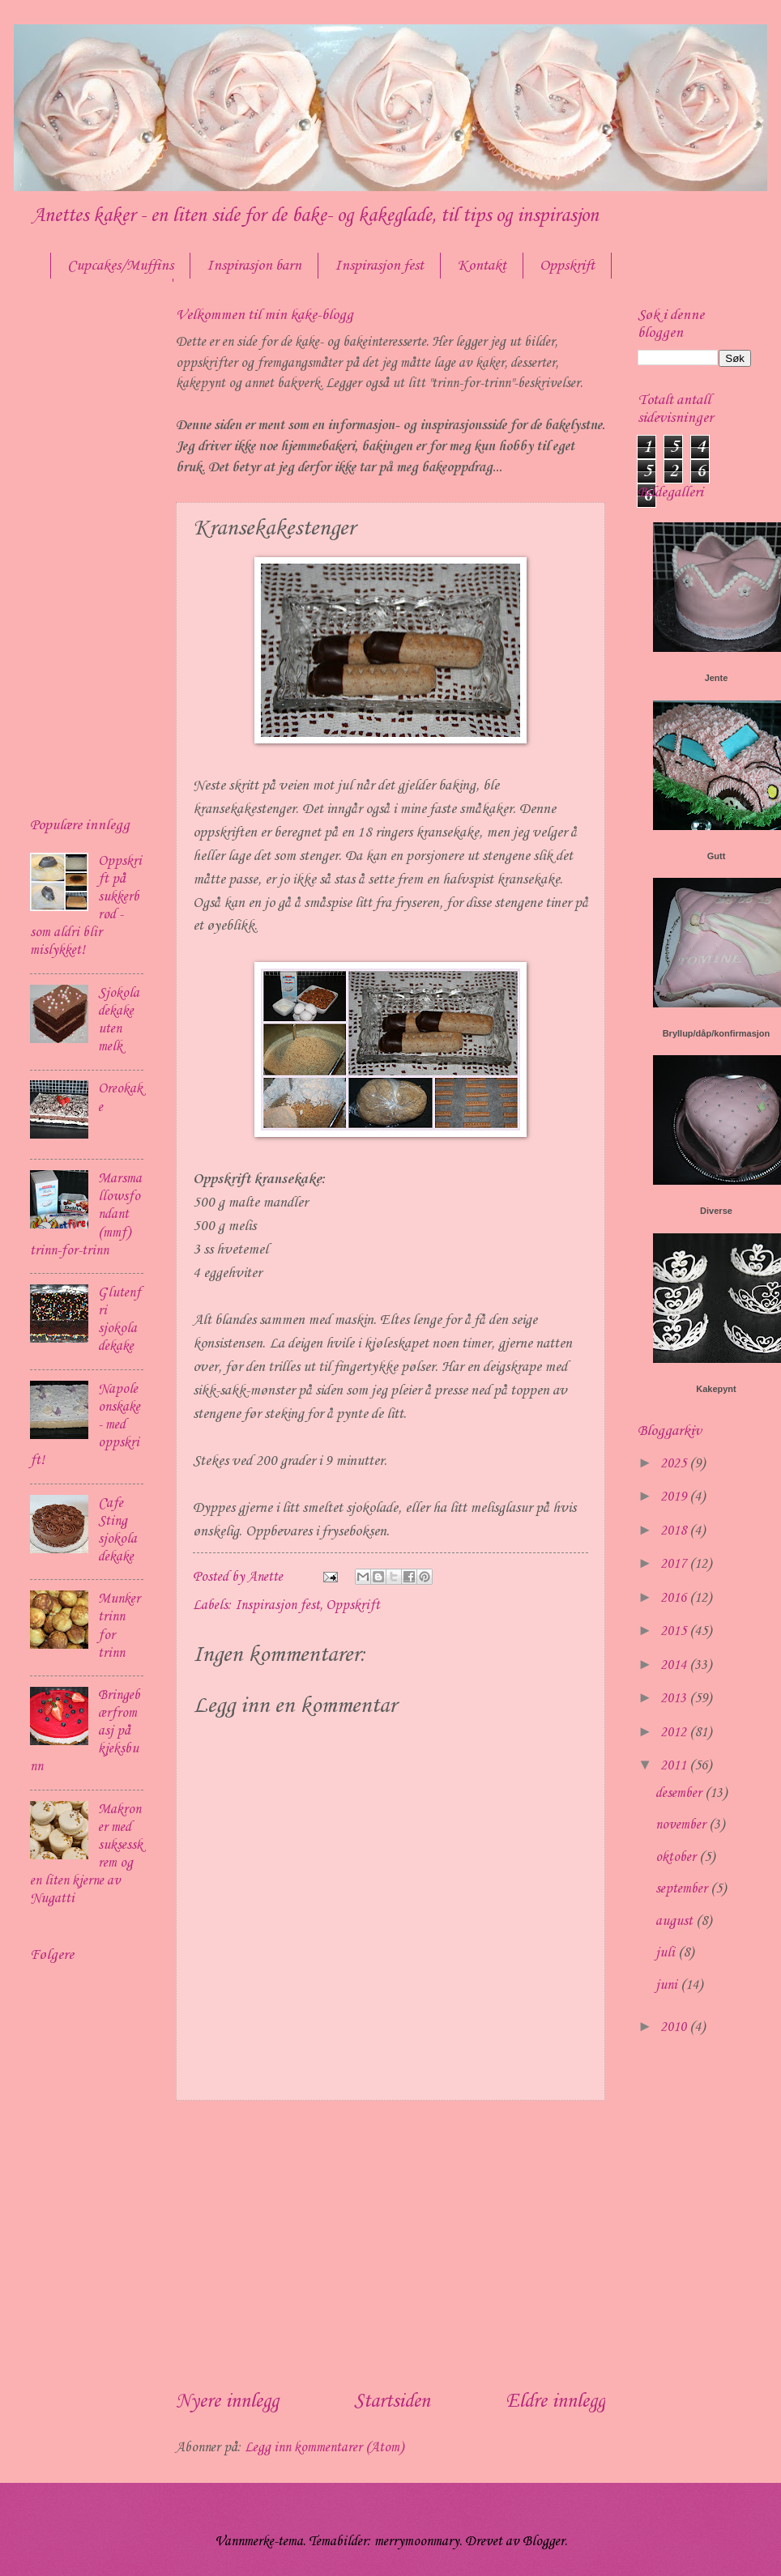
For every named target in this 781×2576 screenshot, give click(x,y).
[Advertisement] (390, 2244)
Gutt (716, 856)
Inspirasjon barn (254, 266)
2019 (674, 1496)
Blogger (544, 2541)
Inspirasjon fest (379, 266)
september (683, 1888)
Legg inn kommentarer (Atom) (324, 2447)
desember (680, 1793)
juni (668, 1985)
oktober (677, 1857)
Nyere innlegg (227, 2402)
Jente (716, 678)
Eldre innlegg (555, 2402)
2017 (674, 1564)
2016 (674, 1598)
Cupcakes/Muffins (120, 266)
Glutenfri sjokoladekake (119, 1319)
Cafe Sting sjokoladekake (117, 1530)
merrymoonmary (416, 2541)
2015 (674, 1631)
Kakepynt (716, 1389)
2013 (674, 1698)
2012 (674, 1732)
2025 (674, 1463)
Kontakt (481, 266)
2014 (674, 1665)
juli (666, 1952)
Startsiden (392, 2402)
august (675, 1921)
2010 (674, 2027)
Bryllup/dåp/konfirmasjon (716, 1033)
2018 (674, 1530)
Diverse (716, 1211)
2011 (674, 1765)
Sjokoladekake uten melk (118, 1020)
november (682, 1824)
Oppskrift (353, 1605)
